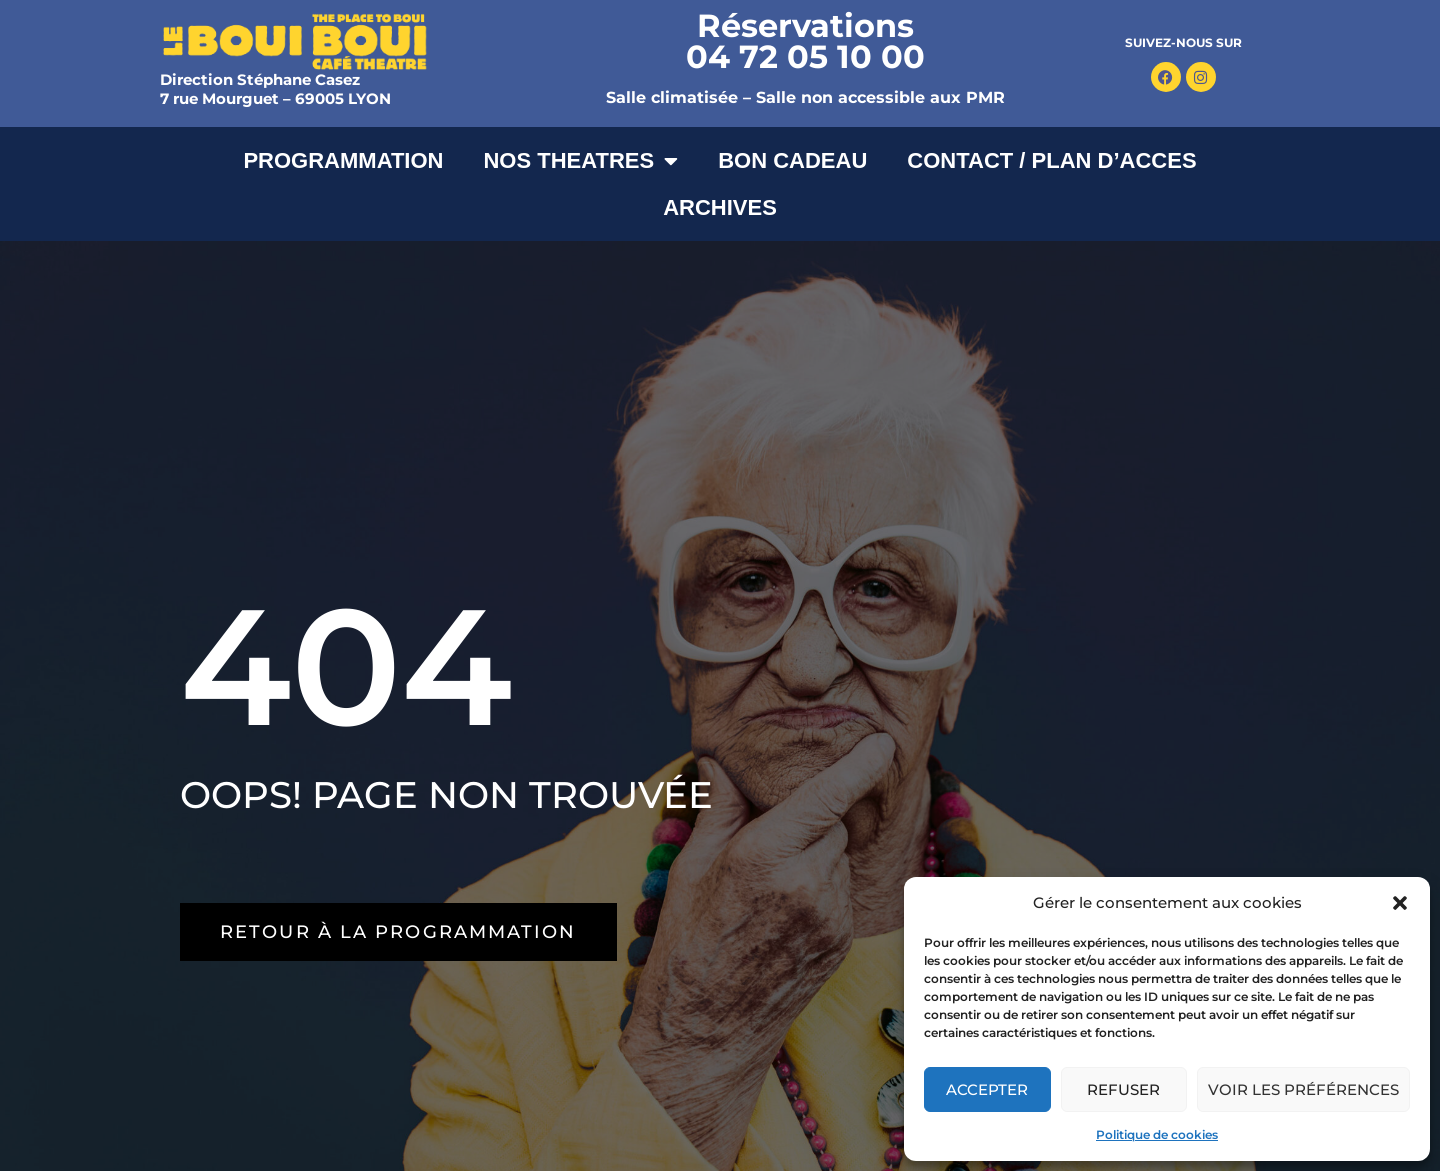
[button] (1400, 903)
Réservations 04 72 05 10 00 (805, 41)
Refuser (1123, 1089)
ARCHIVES (720, 207)
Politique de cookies (1157, 1134)
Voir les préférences (1303, 1089)
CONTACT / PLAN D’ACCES (1051, 160)
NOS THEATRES (580, 161)
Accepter (987, 1089)
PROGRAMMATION (343, 160)
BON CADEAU (792, 160)
